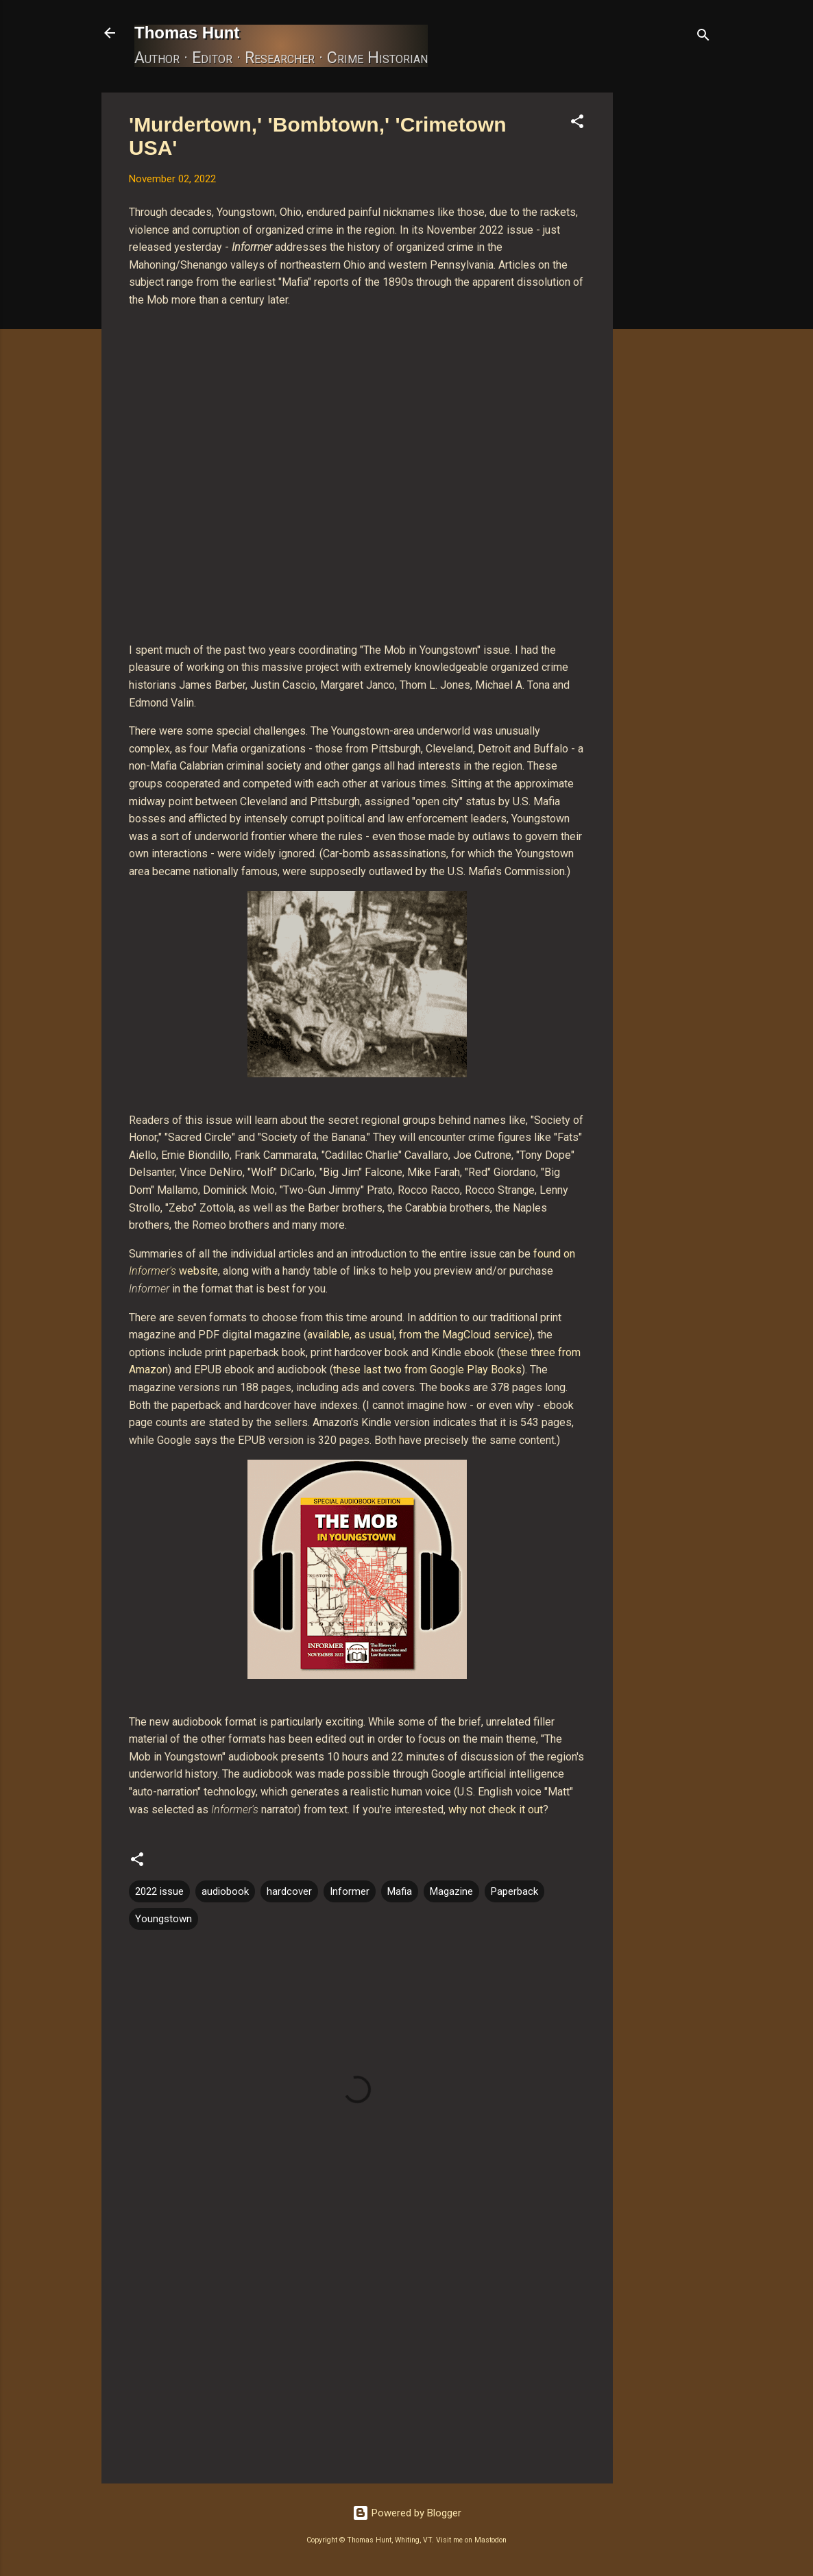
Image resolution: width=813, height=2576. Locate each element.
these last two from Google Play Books (427, 1369)
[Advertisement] (668, 298)
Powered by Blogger (406, 2513)
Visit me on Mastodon (471, 2540)
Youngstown (163, 1919)
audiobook (225, 1891)
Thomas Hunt (186, 32)
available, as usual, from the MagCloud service (418, 1334)
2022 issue (159, 1891)
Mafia (399, 1891)
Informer (349, 1891)
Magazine (451, 1891)
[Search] (703, 37)
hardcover (289, 1891)
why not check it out (495, 1809)
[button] (577, 123)
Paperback (514, 1891)
